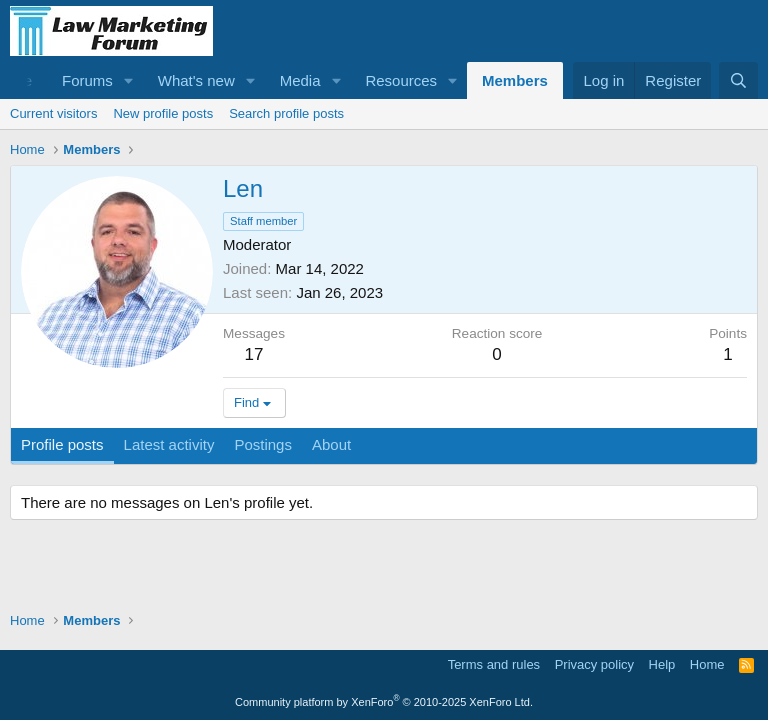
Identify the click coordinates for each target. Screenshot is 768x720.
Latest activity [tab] (169, 444)
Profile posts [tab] (62, 444)
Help (662, 664)
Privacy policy (594, 664)
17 (254, 354)
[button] (129, 80)
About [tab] (331, 444)
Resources (401, 80)
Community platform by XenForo (384, 702)
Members (515, 80)
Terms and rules (494, 664)
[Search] (738, 80)
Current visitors (53, 113)
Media (300, 80)
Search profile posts (286, 113)
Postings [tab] (263, 444)
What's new (196, 80)
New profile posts (163, 113)
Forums (87, 80)
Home (707, 664)
